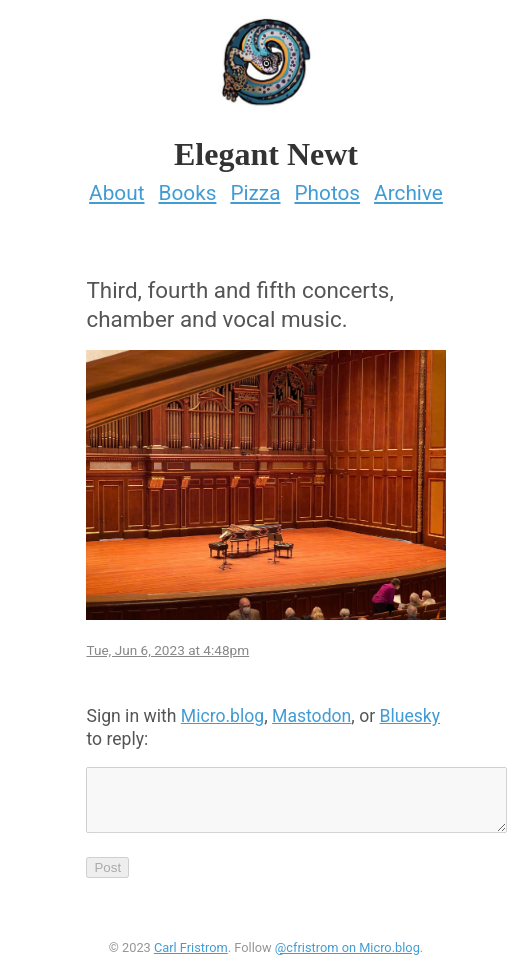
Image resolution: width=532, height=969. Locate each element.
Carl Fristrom (191, 959)
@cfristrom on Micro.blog (347, 959)
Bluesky (410, 716)
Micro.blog (222, 716)
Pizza (255, 193)
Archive (408, 193)
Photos (327, 193)
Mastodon (311, 716)
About (116, 193)
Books (187, 193)
